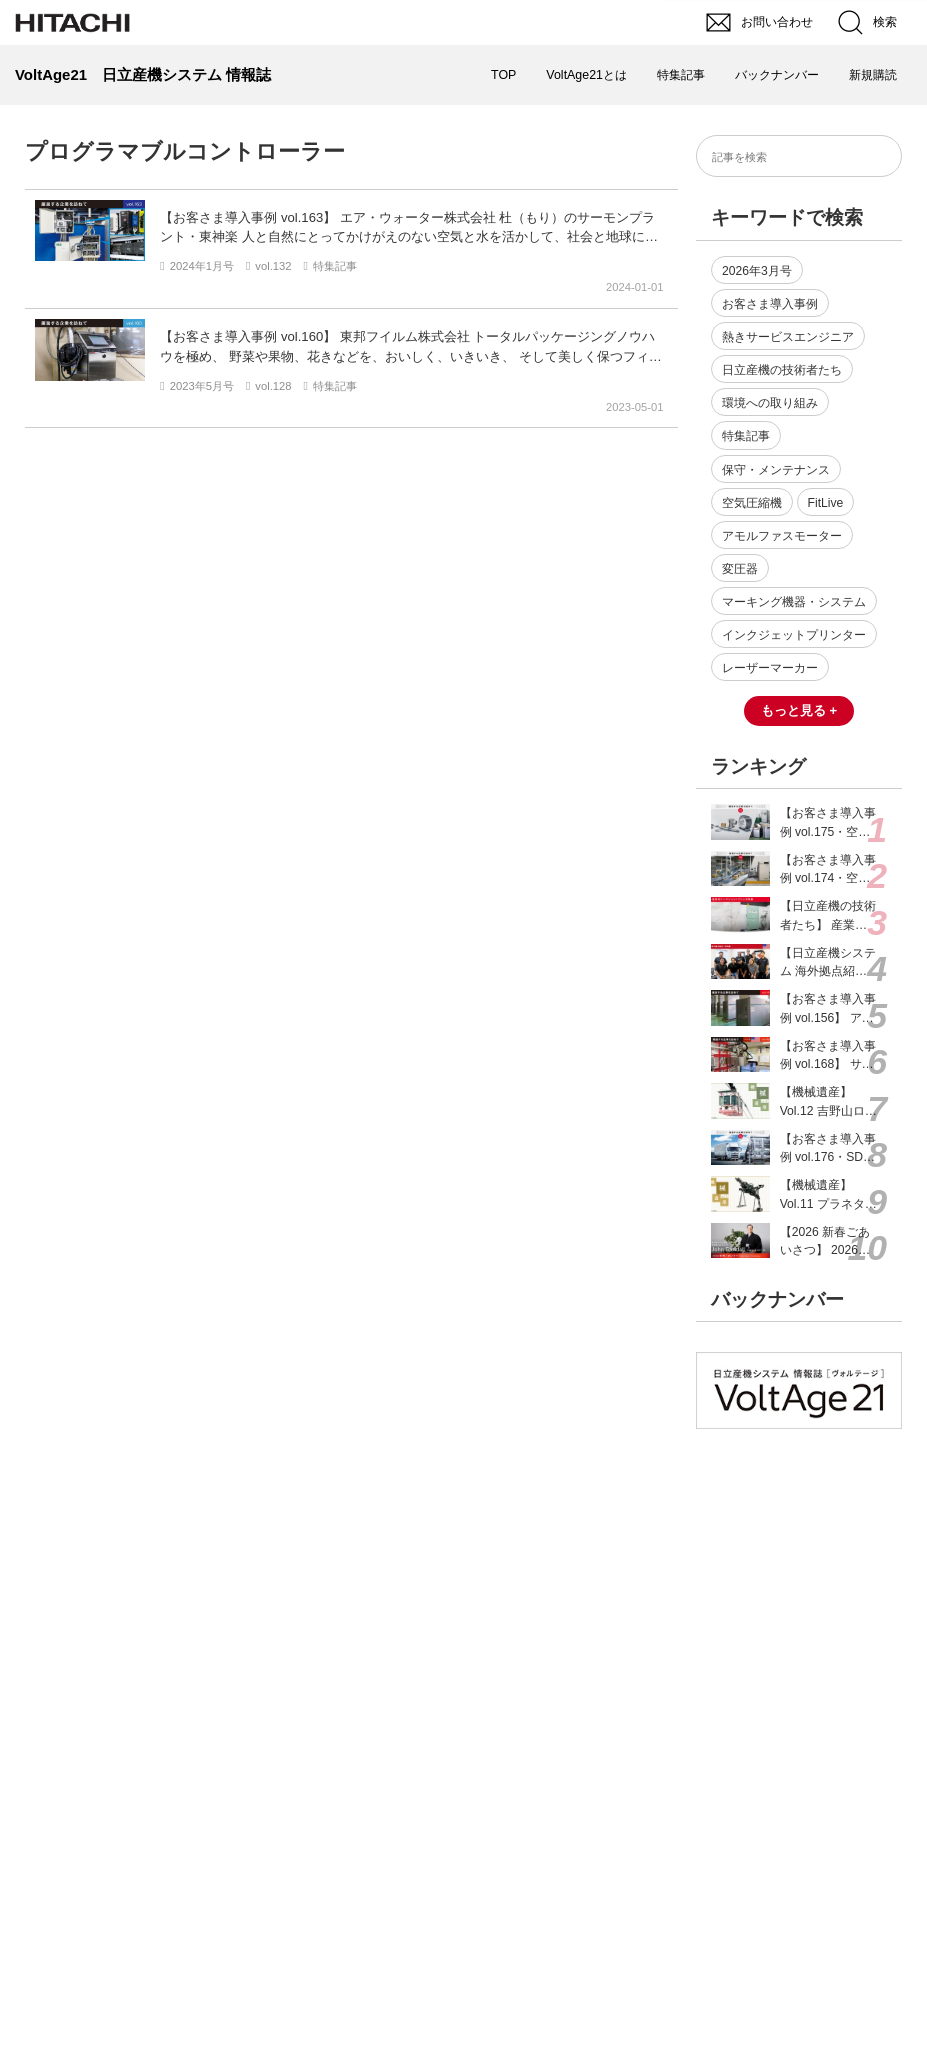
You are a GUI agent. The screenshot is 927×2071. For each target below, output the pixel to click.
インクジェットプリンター (794, 635)
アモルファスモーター (782, 536)
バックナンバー (777, 75)
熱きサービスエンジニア (788, 337)
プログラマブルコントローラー (185, 151)
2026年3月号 (757, 271)
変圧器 (740, 569)
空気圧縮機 (752, 503)
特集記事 (681, 75)
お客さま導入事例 (770, 304)
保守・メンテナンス (776, 470)
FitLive (826, 503)
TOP (503, 75)
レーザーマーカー (770, 668)
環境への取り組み (770, 403)
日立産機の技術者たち (782, 370)
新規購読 (873, 75)
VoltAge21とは (586, 75)
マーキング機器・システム (794, 602)
